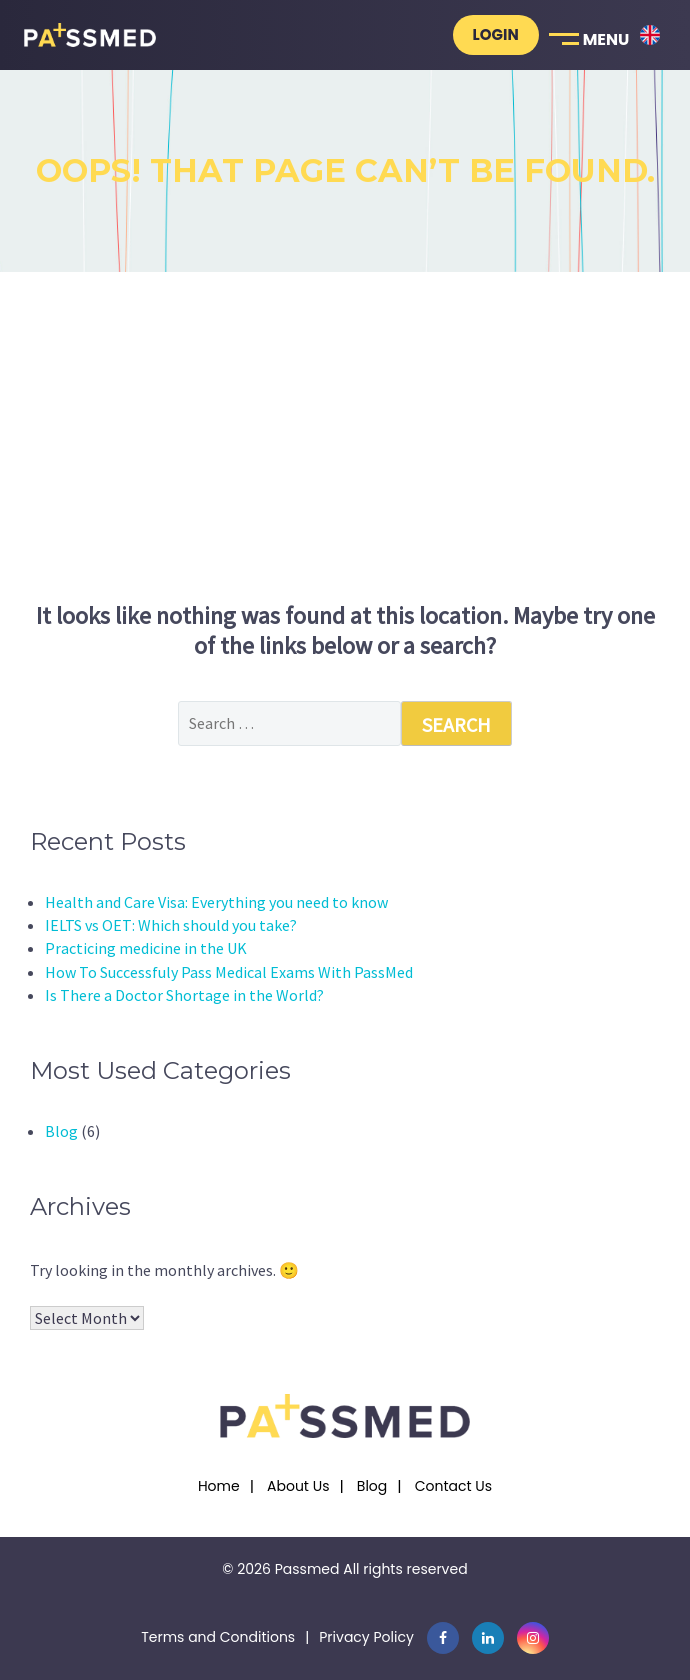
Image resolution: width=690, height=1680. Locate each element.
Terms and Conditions (218, 1637)
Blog (61, 1131)
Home (219, 1486)
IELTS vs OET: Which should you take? (171, 925)
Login (496, 34)
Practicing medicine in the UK (146, 948)
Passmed (307, 1569)
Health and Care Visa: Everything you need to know (216, 902)
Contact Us (453, 1486)
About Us (298, 1486)
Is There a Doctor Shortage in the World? (184, 995)
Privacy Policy (366, 1637)
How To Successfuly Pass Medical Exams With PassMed (229, 972)
